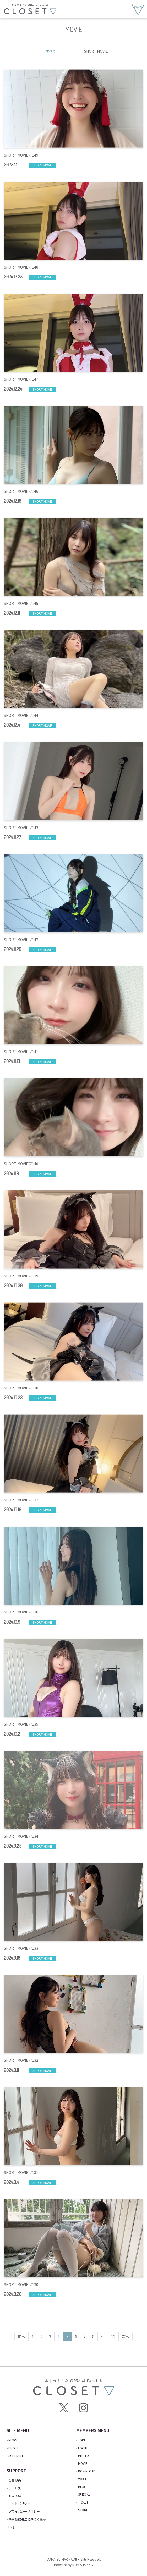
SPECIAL (84, 2494)
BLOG (82, 2486)
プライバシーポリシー (24, 2511)
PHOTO (83, 2455)
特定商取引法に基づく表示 (27, 2519)
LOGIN (82, 2448)
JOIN (81, 2440)
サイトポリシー (19, 2503)
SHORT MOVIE (96, 51)
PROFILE (14, 2448)
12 (113, 2336)
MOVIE (82, 2463)
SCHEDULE (16, 2455)
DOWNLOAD (86, 2471)
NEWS (12, 2440)
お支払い (14, 2496)
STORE (83, 2509)
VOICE (82, 2479)
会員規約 (14, 2480)
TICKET (83, 2502)
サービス (14, 2488)
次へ (125, 2336)
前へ (21, 2336)
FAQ (11, 2526)
